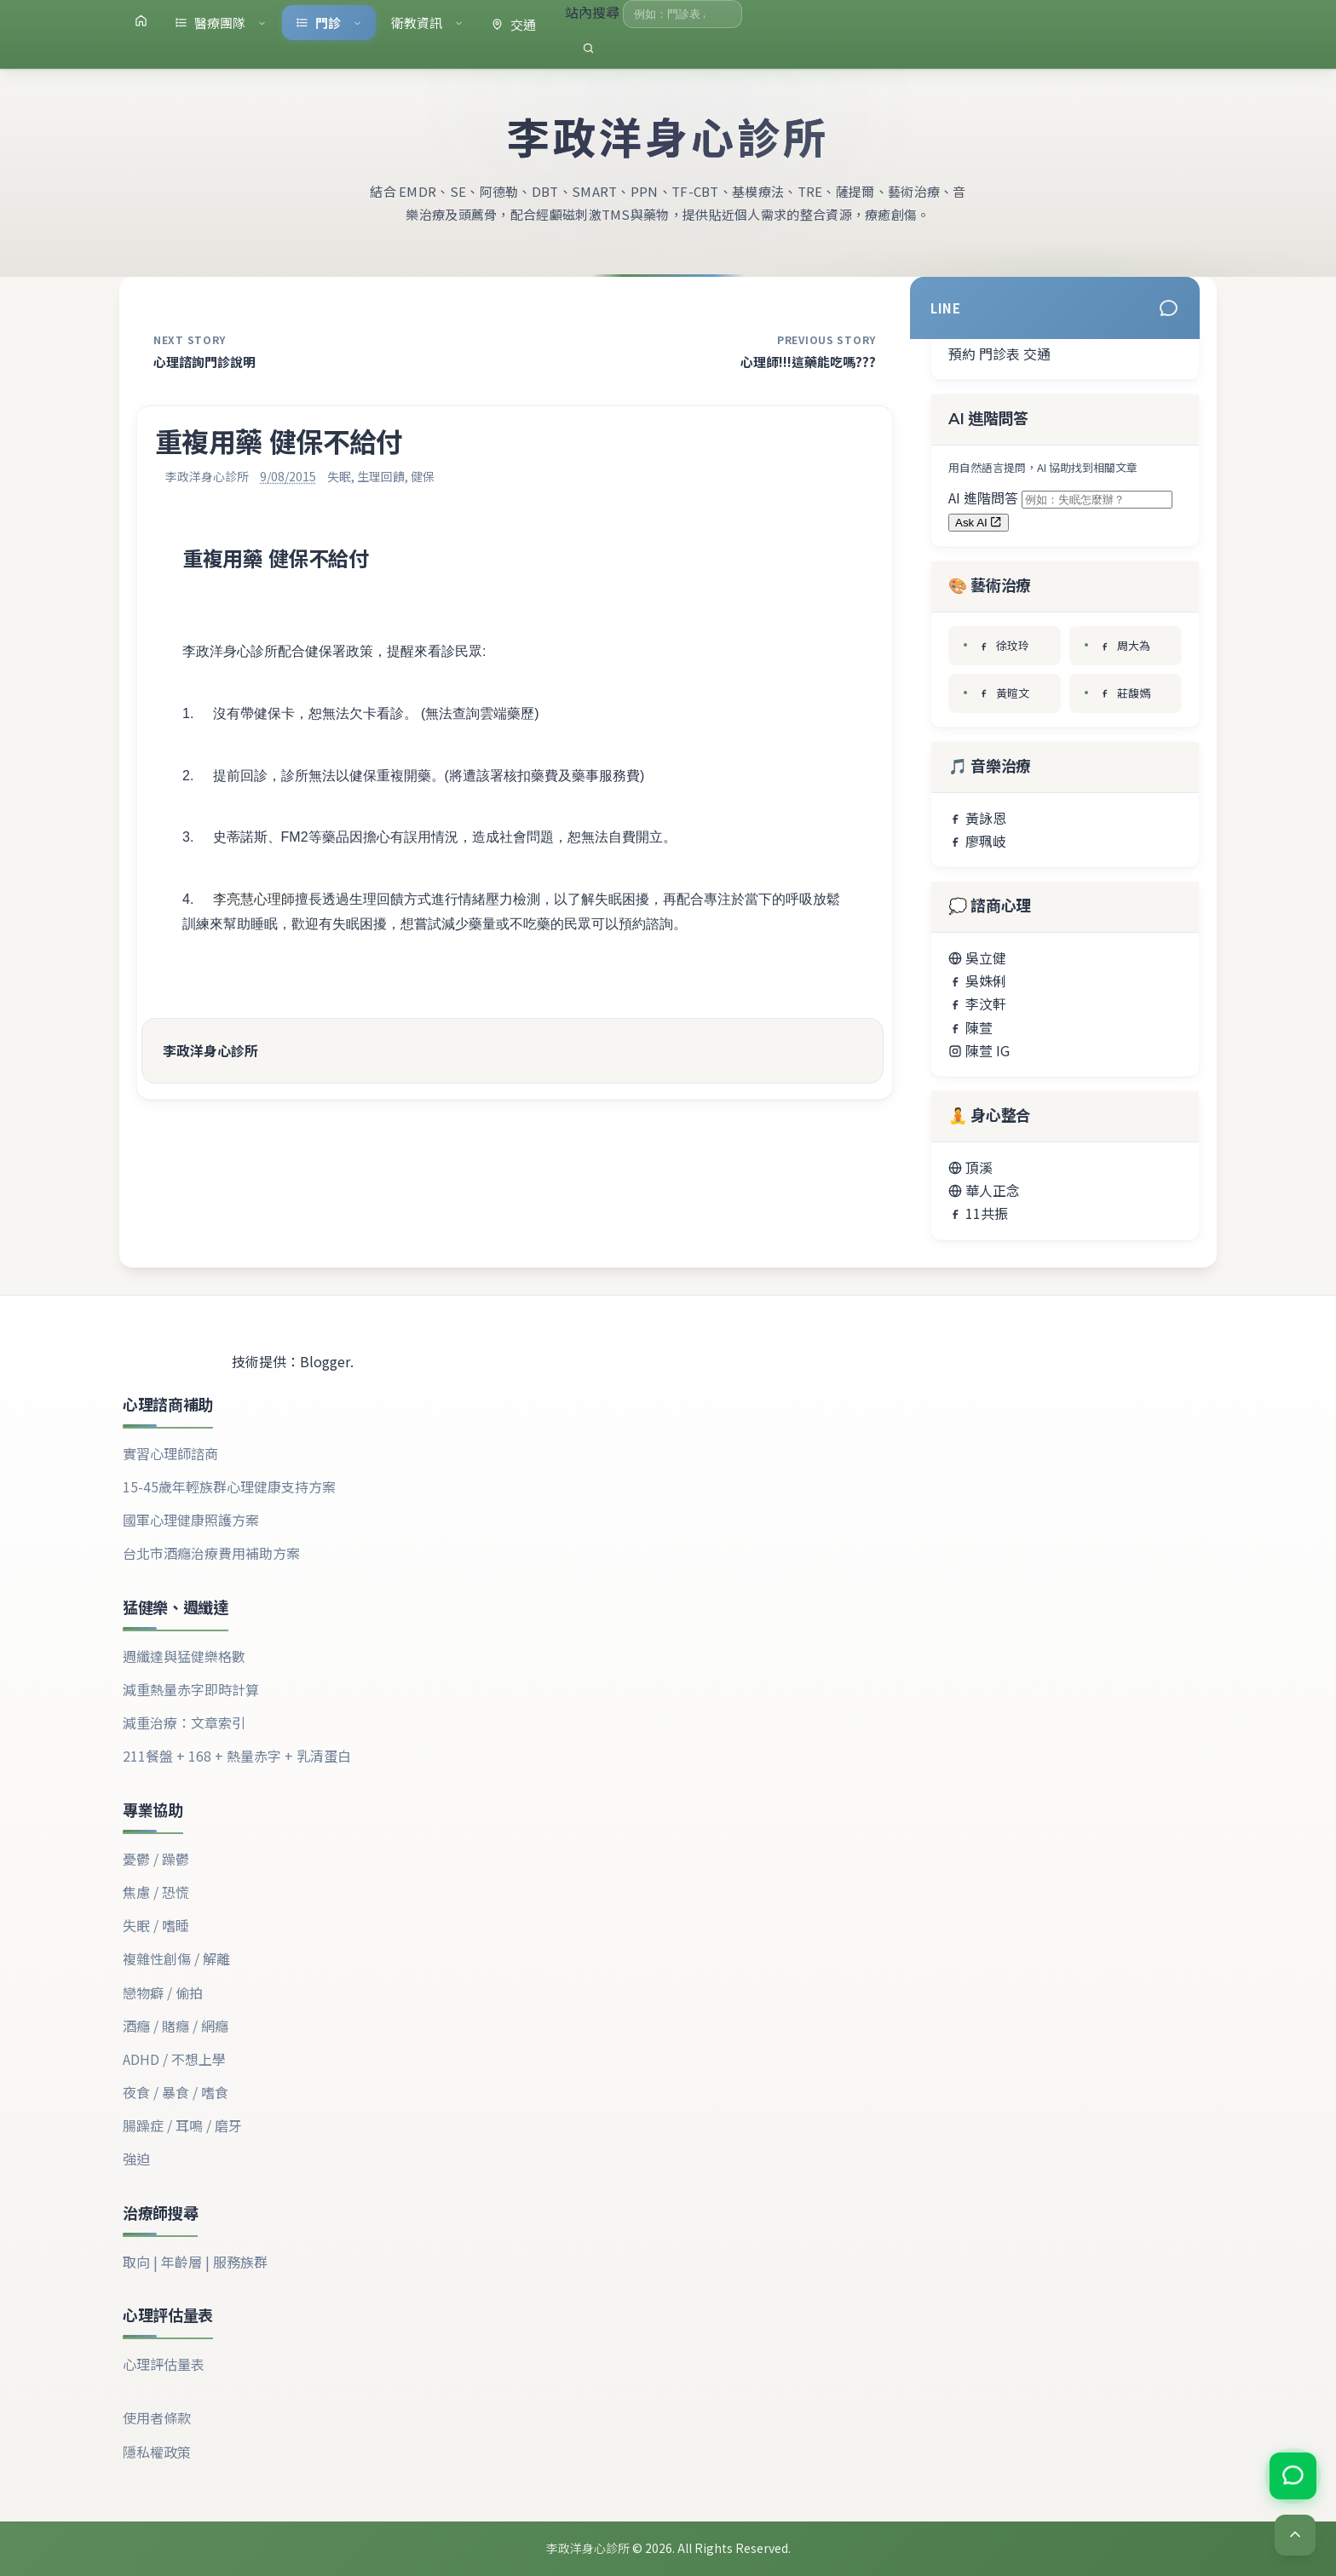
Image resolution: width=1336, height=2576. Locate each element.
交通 (513, 24)
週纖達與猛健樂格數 (184, 1656)
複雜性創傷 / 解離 (176, 1958)
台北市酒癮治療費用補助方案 (211, 1553)
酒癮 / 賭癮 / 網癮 (175, 2025)
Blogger (325, 1361)
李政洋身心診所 (668, 139)
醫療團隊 (221, 23)
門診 (329, 23)
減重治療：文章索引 (184, 1722)
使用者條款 (157, 2417)
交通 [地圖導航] (1037, 353)
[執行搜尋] (588, 48)
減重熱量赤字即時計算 (191, 1689)
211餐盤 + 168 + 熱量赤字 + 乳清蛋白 (237, 1755)
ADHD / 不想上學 (174, 2059)
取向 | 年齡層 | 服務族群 (195, 2261)
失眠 (339, 476)
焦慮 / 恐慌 (156, 1892)
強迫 (136, 2158)
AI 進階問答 (985, 497)
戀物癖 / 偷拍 (163, 1992)
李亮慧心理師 (254, 899)
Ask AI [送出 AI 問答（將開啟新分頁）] (978, 522)
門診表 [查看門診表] (999, 353)
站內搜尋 (594, 12)
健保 (423, 476)
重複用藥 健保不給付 (275, 559)
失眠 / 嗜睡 (156, 1925)
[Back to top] (1295, 2535)
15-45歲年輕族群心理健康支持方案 (229, 1486)
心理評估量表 (163, 2364)
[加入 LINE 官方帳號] (1292, 2477)
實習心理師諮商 (170, 1453)
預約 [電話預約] (962, 353)
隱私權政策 (157, 2451)
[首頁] (141, 20)
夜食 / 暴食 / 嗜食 (175, 2092)
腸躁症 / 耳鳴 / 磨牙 (182, 2125)
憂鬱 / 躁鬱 (156, 1859)
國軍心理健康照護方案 (191, 1519)
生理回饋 (381, 476)
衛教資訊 (427, 23)
